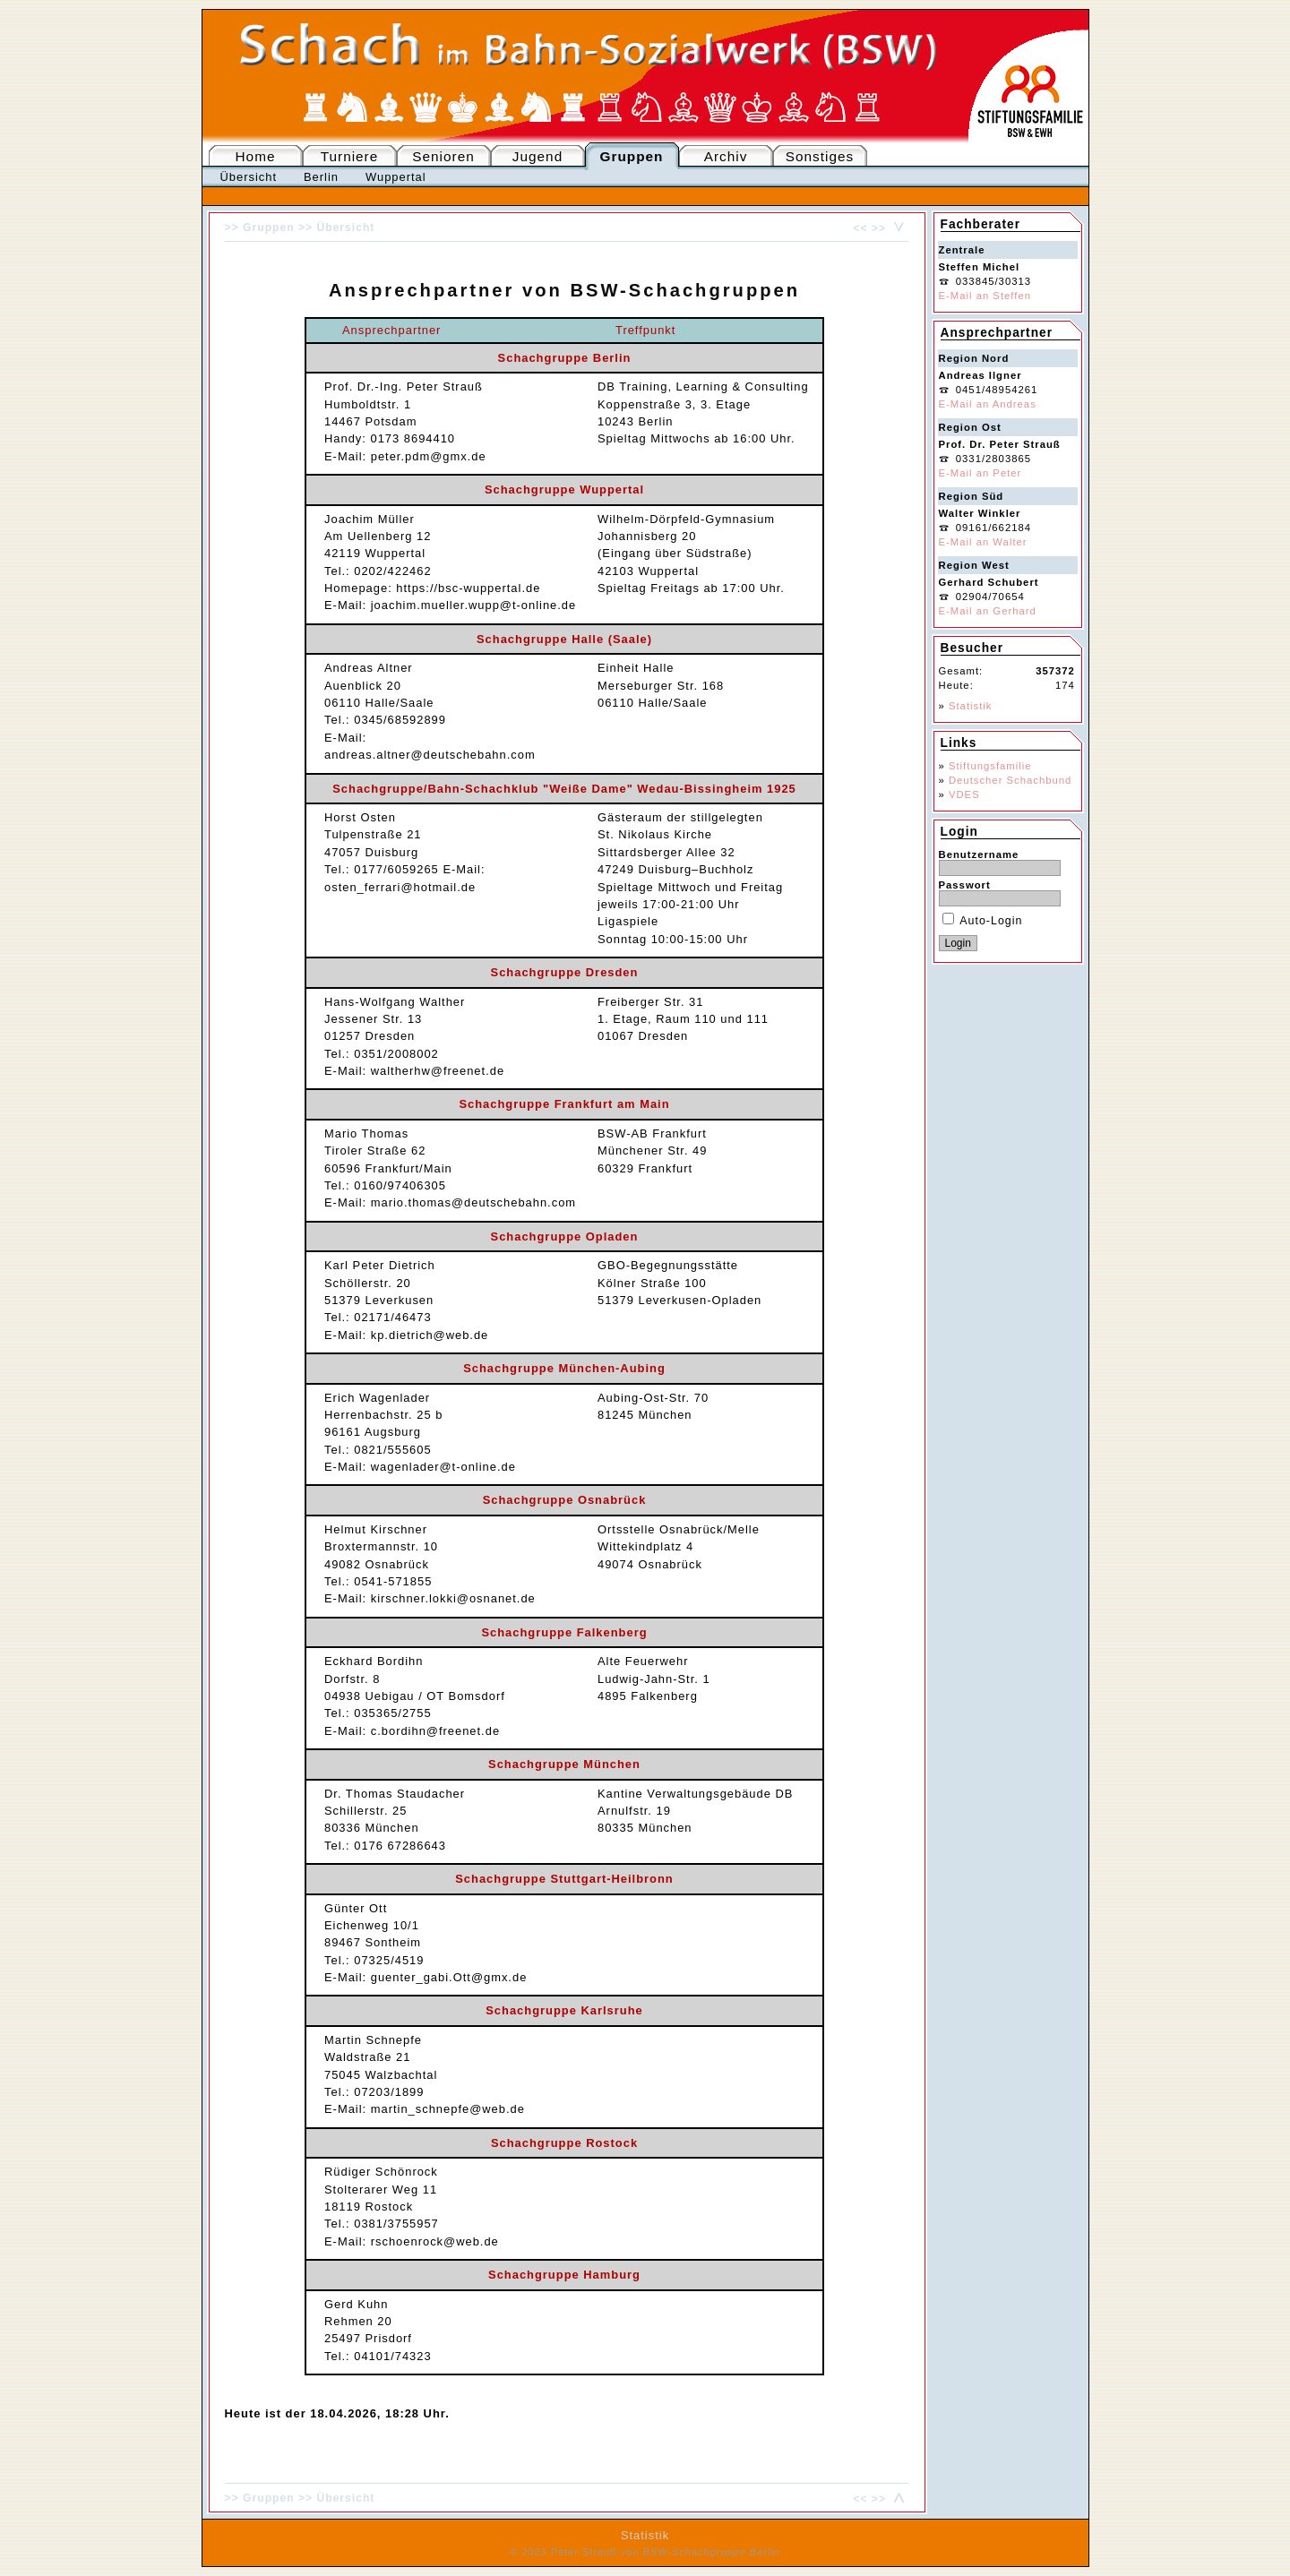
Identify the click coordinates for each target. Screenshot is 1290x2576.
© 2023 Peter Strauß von (645, 2551)
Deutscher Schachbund (1010, 780)
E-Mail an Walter (983, 542)
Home (256, 156)
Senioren (443, 156)
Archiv (726, 156)
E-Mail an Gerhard (987, 610)
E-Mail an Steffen (985, 295)
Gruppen (632, 156)
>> (879, 228)
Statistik (971, 705)
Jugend (537, 156)
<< (860, 228)
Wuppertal (396, 177)
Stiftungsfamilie (990, 765)
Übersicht (249, 177)
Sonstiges (820, 156)
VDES (964, 794)
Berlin (321, 177)
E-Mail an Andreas (987, 404)
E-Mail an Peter (980, 473)
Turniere (350, 156)
